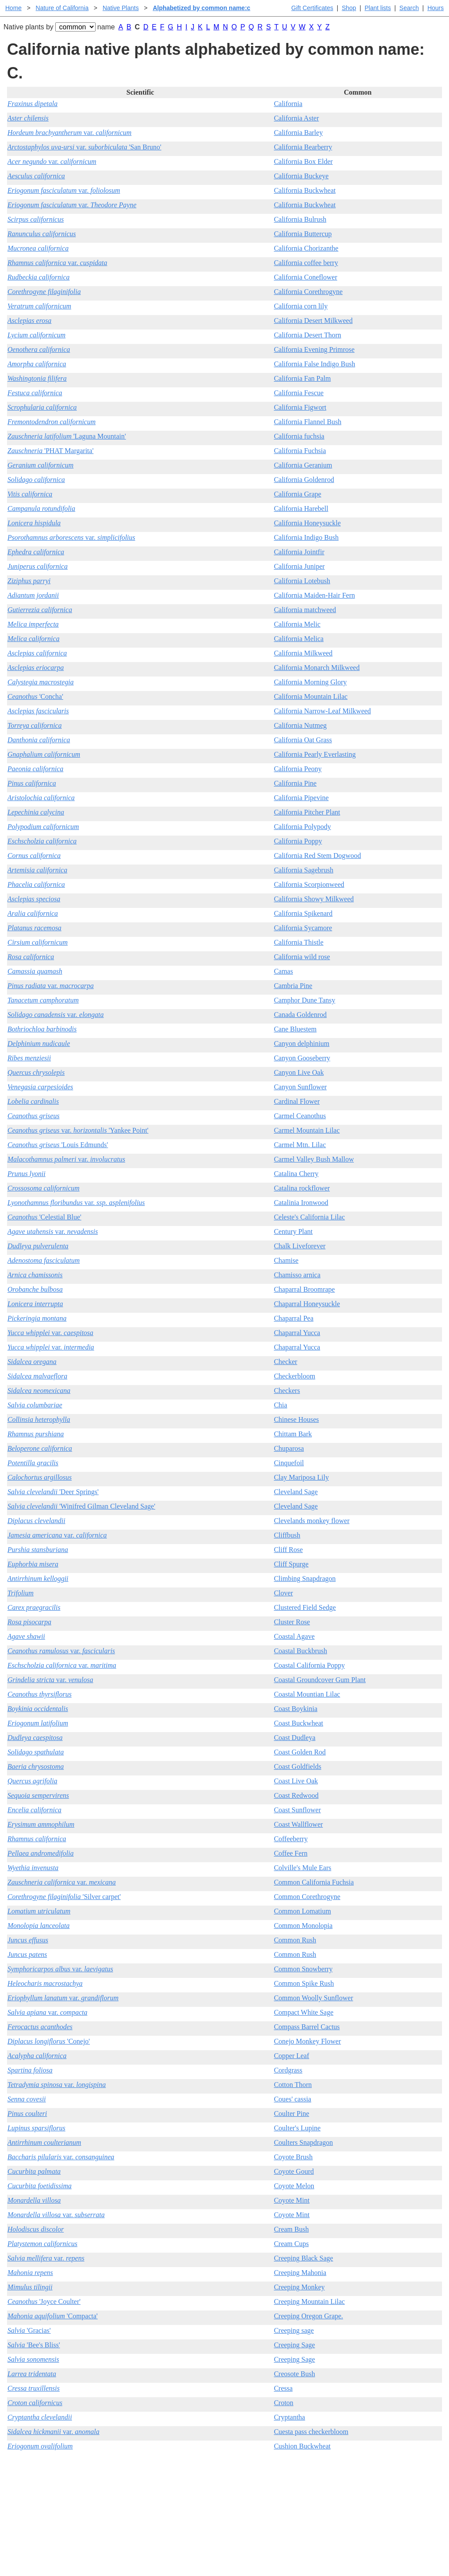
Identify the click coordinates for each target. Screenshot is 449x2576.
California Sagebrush (304, 870)
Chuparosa (289, 1448)
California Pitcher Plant (307, 812)
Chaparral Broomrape (304, 1289)
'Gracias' (29, 2330)
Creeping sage (294, 2330)
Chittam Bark (293, 1434)
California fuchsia (299, 436)
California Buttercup (303, 233)
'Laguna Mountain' (66, 436)
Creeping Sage (294, 2345)
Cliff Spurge (291, 1564)
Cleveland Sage (296, 1491)
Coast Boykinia (295, 1708)
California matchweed (305, 609)
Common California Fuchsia (314, 1882)
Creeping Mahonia (300, 2272)
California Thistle (299, 942)
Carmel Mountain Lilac (307, 1130)
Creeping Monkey (299, 2287)
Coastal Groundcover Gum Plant (320, 1679)
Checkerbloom (294, 1376)
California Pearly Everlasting (315, 754)
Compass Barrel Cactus (307, 2026)
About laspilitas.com (366, 2502)
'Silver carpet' (64, 1896)
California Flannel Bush (308, 421)
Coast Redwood (296, 1795)
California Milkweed (303, 653)
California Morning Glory (310, 682)
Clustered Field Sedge (305, 1607)
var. (69, 132)
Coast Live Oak (296, 1781)
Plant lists (378, 7)
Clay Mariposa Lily (301, 1477)
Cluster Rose (292, 1622)
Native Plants (121, 7)
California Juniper (299, 566)
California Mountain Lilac (311, 696)
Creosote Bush (294, 2374)
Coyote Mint (292, 2200)
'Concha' (35, 696)
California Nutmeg (300, 725)
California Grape (297, 494)
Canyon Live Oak (299, 1072)
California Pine (295, 783)
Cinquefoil (289, 1463)
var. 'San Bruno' (84, 147)
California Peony (298, 768)
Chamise (286, 1260)
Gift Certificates (312, 7)
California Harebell (301, 508)
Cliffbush (287, 1535)
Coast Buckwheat (298, 1723)
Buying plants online (255, 2488)
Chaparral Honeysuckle (307, 1303)
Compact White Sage (304, 2012)
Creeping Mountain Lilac (309, 2301)
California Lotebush (302, 581)
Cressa (283, 2388)
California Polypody (302, 826)
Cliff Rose (288, 1549)
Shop (349, 7)
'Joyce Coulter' (44, 2301)
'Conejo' (48, 2041)
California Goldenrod (304, 479)
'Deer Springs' (53, 1491)
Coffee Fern (291, 1853)
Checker (285, 1361)
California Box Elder (303, 161)
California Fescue (299, 393)
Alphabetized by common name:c (201, 7)
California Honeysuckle (307, 523)
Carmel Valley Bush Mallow (314, 1159)
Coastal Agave (294, 1636)
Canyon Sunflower (300, 1087)
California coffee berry (306, 262)
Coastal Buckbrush (300, 1651)
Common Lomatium (302, 1911)
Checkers (287, 1390)
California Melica (299, 638)
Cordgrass (288, 2070)
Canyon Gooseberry (302, 1058)
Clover (283, 1593)
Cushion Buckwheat (302, 2446)
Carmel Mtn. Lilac (300, 1144)
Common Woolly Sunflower (313, 1998)
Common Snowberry (303, 1969)
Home (13, 7)
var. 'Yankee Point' (78, 1130)
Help (233, 2474)
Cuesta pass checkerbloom (311, 2431)
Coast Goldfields (297, 1766)
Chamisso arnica (297, 1275)
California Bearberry (303, 147)
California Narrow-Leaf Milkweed (322, 711)
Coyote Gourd (294, 2171)
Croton (283, 2402)
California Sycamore (303, 928)
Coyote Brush (293, 2157)
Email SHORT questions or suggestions (171, 2547)
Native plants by (28, 27)
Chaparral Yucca (297, 1332)
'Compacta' (52, 2316)
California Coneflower (305, 277)
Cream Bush (291, 2229)
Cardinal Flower (297, 1101)
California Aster (296, 118)
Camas (283, 971)
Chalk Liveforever (300, 1246)
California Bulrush (300, 219)
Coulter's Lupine (297, 2128)
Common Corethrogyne (307, 1896)
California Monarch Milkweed (317, 667)
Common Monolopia (303, 1925)
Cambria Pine (293, 985)
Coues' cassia (292, 2099)
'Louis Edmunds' (57, 1144)
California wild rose (302, 956)
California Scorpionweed (309, 884)
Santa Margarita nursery (370, 2488)
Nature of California (62, 7)
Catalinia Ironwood (301, 1202)
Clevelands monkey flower (311, 1520)
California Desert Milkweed (313, 320)
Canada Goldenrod (300, 1014)
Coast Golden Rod (300, 1752)
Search (409, 7)
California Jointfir (299, 552)
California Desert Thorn (307, 335)
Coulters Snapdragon (303, 2142)
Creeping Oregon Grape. (308, 2316)
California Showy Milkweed (314, 899)
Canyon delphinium (302, 1043)
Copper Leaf (291, 2055)
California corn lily (301, 306)
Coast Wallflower (298, 1824)
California (288, 103)
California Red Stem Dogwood (317, 855)
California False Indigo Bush (314, 364)
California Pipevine (301, 797)
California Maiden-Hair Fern (314, 595)
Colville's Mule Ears (302, 1867)
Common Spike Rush (304, 1983)
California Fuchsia (300, 450)
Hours (436, 7)
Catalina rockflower (302, 1188)
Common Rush (295, 1940)
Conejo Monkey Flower (307, 2041)
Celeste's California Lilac (309, 1217)
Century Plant (293, 1231)
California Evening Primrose (314, 349)
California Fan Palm (302, 378)
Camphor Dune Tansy (304, 1000)
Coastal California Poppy (309, 1665)
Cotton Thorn (293, 2084)
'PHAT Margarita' (50, 450)
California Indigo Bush (306, 537)
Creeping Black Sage (303, 2258)
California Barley (298, 132)
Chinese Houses (296, 1419)
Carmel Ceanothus (300, 1116)
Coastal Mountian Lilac (307, 1694)
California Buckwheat (305, 190)
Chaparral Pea (294, 1318)
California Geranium (303, 465)
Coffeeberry (291, 1839)
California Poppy (298, 841)
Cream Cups (291, 2243)
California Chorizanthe (306, 248)
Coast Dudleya (295, 1737)
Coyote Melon (294, 2186)
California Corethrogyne (308, 291)
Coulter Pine (291, 2113)
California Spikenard (303, 913)
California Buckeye (301, 176)
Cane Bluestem (295, 1029)
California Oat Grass (303, 740)
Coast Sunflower (297, 1810)
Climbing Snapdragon (305, 1578)
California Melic (297, 624)
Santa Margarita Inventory (374, 2474)
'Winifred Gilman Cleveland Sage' (81, 1506)
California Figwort (300, 407)
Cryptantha (289, 2417)
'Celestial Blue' (44, 1217)
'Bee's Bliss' (33, 2345)
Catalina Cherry (296, 1173)
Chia (280, 1405)
